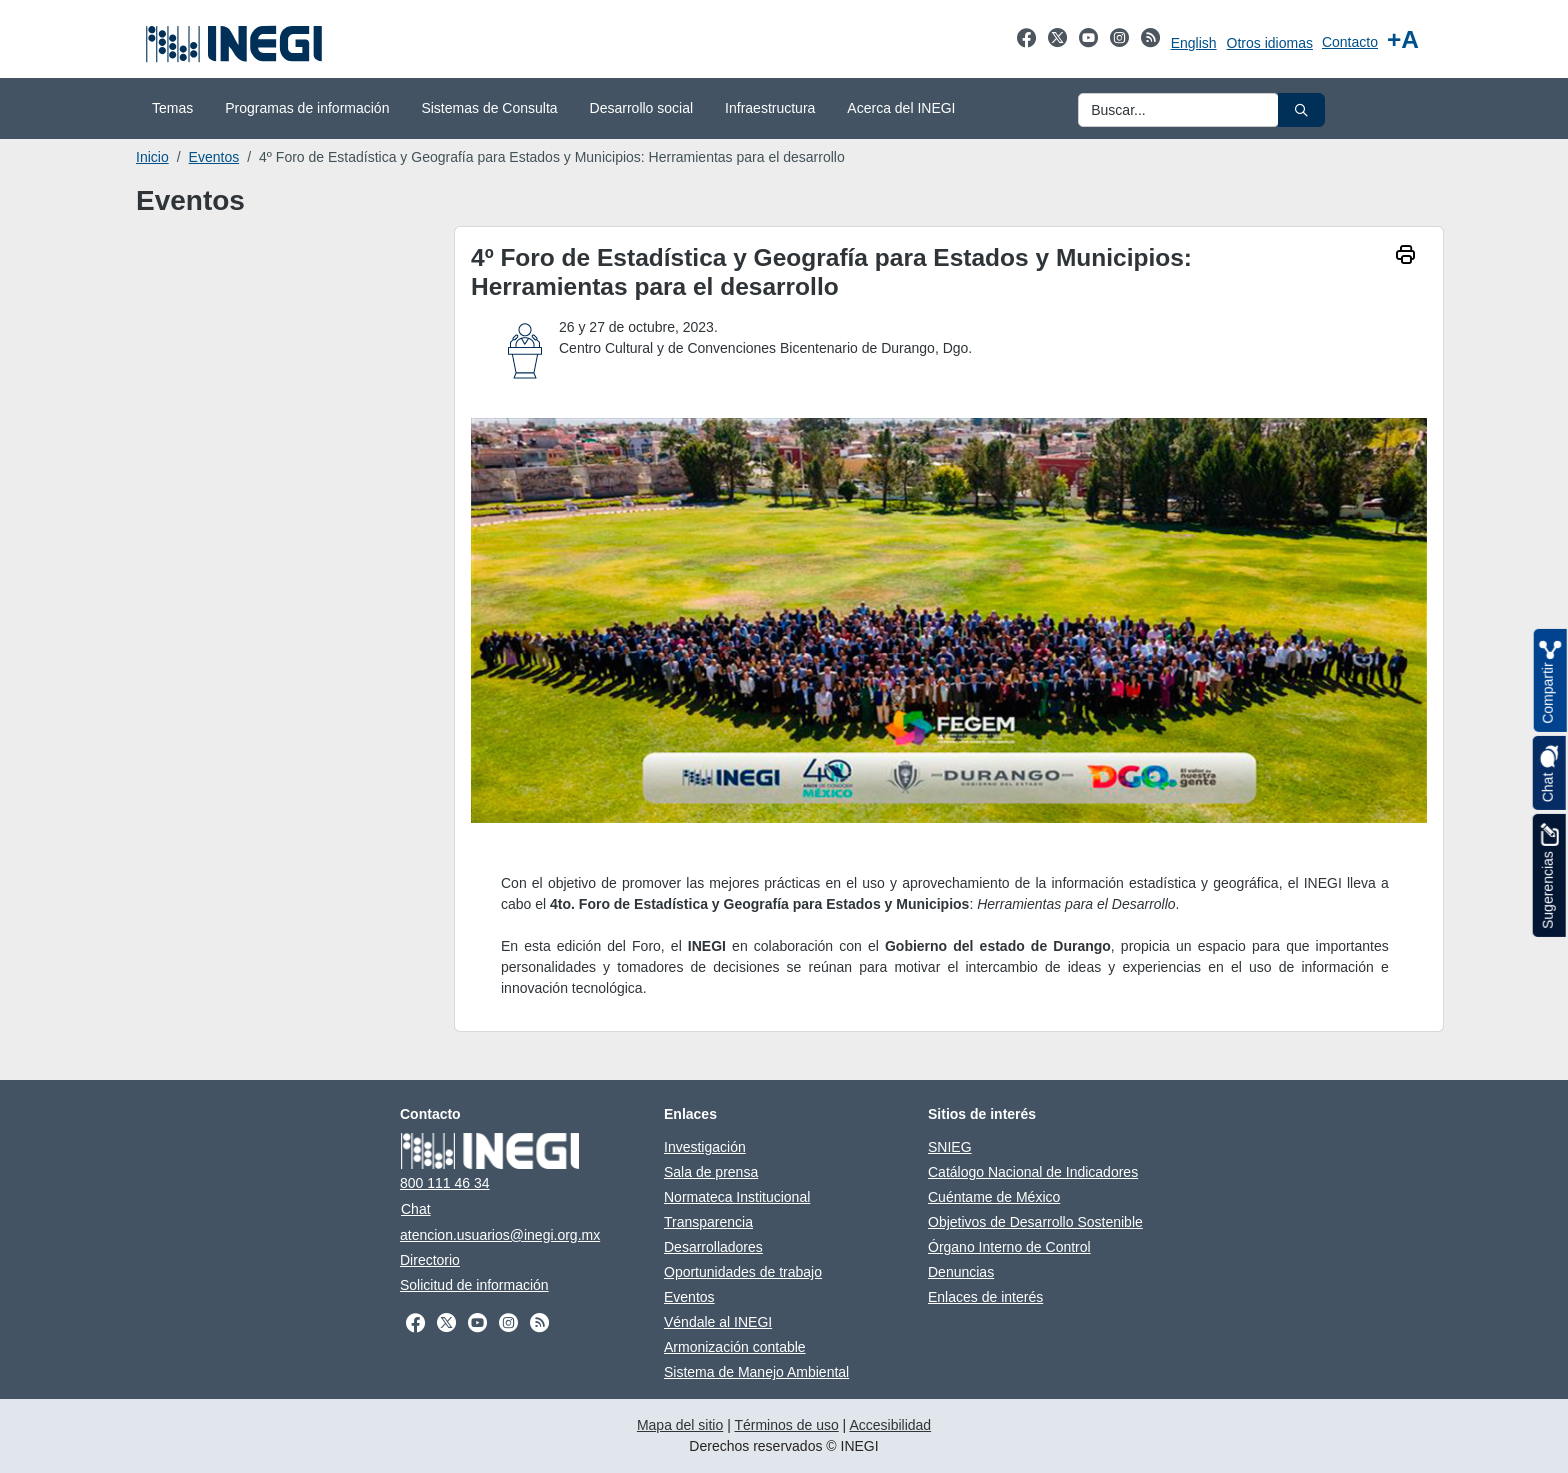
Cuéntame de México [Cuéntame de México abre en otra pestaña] (994, 1197)
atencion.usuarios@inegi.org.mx (500, 1235)
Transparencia (708, 1222)
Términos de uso (786, 1425)
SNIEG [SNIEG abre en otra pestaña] (950, 1147)
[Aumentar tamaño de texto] (1403, 39)
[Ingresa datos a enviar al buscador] (1178, 110)
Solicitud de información (474, 1285)
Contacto (1350, 42)
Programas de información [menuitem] (307, 108)
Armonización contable (735, 1347)
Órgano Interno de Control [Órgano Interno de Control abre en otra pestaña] (1009, 1247)
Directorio (430, 1260)
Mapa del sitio (680, 1425)
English (1194, 43)
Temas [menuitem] (172, 108)
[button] (1301, 110)
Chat (416, 1209)
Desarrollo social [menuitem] (641, 108)
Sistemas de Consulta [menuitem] (489, 108)
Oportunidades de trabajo (743, 1272)
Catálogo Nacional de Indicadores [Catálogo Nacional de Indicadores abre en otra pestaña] (1033, 1172)
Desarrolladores (713, 1247)
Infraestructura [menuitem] (770, 108)
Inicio (152, 157)
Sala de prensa (711, 1172)
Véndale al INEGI (718, 1322)
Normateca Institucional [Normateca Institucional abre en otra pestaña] (737, 1197)
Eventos (214, 157)
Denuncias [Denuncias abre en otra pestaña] (961, 1272)
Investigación (705, 1147)
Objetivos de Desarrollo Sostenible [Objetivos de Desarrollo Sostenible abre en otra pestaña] (1035, 1222)
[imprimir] (1405, 257)
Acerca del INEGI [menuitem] (901, 108)
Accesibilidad (890, 1425)
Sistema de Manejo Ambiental (756, 1372)
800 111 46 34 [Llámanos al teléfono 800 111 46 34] (445, 1183)
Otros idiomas (1270, 43)
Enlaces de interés (985, 1297)
